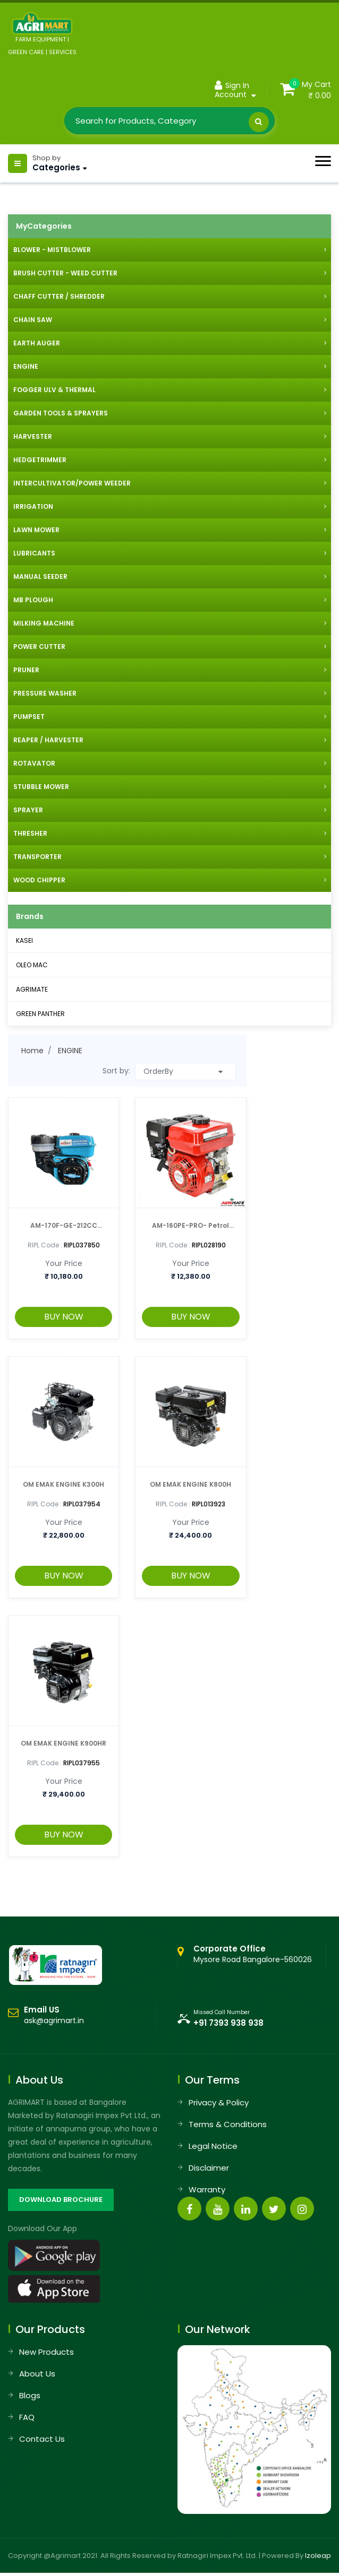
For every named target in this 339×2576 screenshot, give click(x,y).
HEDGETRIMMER (39, 459)
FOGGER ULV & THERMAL (54, 389)
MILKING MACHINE (43, 623)
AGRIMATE (32, 989)
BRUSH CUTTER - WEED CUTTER (65, 272)
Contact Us (42, 2438)
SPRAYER (28, 809)
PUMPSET (29, 716)
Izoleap (318, 2556)
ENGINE (25, 366)
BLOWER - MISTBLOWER (52, 249)
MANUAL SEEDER (40, 576)
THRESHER (30, 833)
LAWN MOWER (36, 529)
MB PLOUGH (33, 599)
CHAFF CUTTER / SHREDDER (59, 296)
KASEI (24, 940)
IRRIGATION (33, 506)
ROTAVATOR (34, 763)
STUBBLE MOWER (41, 786)
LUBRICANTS (34, 553)
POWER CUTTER (39, 646)
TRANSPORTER (37, 856)
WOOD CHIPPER (39, 879)
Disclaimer (209, 2167)
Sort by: (116, 1070)
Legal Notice (213, 2146)
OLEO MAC (32, 964)
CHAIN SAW (32, 319)
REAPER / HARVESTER (48, 739)
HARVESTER (32, 436)
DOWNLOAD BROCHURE (61, 2200)
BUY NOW (63, 1317)
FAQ (27, 2417)
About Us (37, 2373)
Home (32, 1050)
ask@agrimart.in (54, 2020)
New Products (46, 2351)
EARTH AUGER (36, 343)
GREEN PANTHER (40, 1013)
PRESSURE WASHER (45, 693)
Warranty (207, 2189)
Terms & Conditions (228, 2124)
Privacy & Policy (219, 2102)
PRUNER (26, 669)
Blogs (29, 2395)
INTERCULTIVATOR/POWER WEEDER (72, 483)
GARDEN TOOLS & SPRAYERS (60, 413)
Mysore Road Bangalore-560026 (252, 1954)
